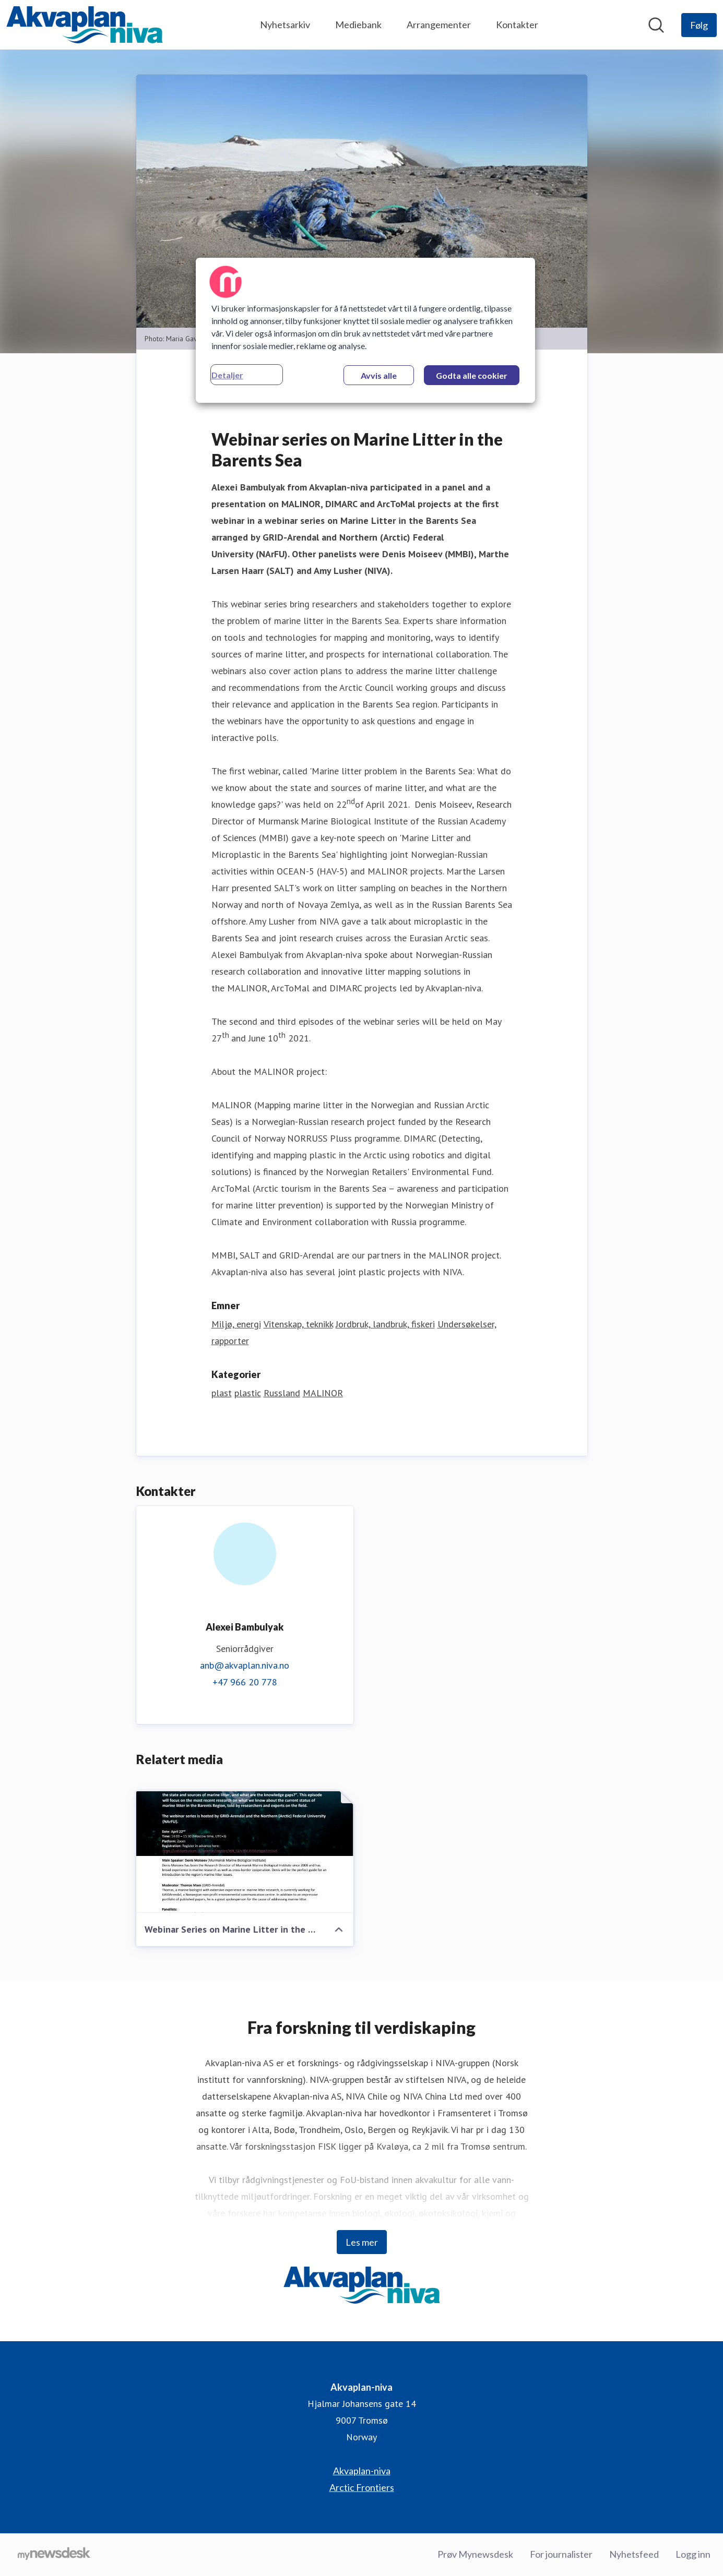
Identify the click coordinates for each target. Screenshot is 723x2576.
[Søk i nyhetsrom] (656, 25)
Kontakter (517, 24)
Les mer (362, 2242)
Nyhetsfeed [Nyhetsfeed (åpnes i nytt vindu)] (634, 2554)
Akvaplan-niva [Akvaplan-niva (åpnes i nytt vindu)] (361, 2471)
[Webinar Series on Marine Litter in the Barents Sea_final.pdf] (244, 1852)
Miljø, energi (236, 1325)
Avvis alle (379, 375)
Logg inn (692, 2554)
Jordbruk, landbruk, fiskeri (385, 1325)
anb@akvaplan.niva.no (244, 1666)
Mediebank (358, 24)
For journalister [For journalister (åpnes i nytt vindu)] (561, 2554)
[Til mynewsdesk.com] (54, 2555)
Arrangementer (439, 24)
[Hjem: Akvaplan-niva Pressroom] (84, 24)
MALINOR (323, 1393)
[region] (365, 330)
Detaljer (227, 375)
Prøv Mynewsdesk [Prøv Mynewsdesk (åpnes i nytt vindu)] (475, 2554)
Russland (282, 1393)
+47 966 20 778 (244, 1682)
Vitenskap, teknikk (298, 1325)
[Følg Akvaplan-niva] (699, 25)
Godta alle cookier (471, 375)
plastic (247, 1393)
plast (221, 1393)
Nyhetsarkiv (285, 24)
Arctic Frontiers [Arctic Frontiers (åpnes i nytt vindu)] (361, 2488)
